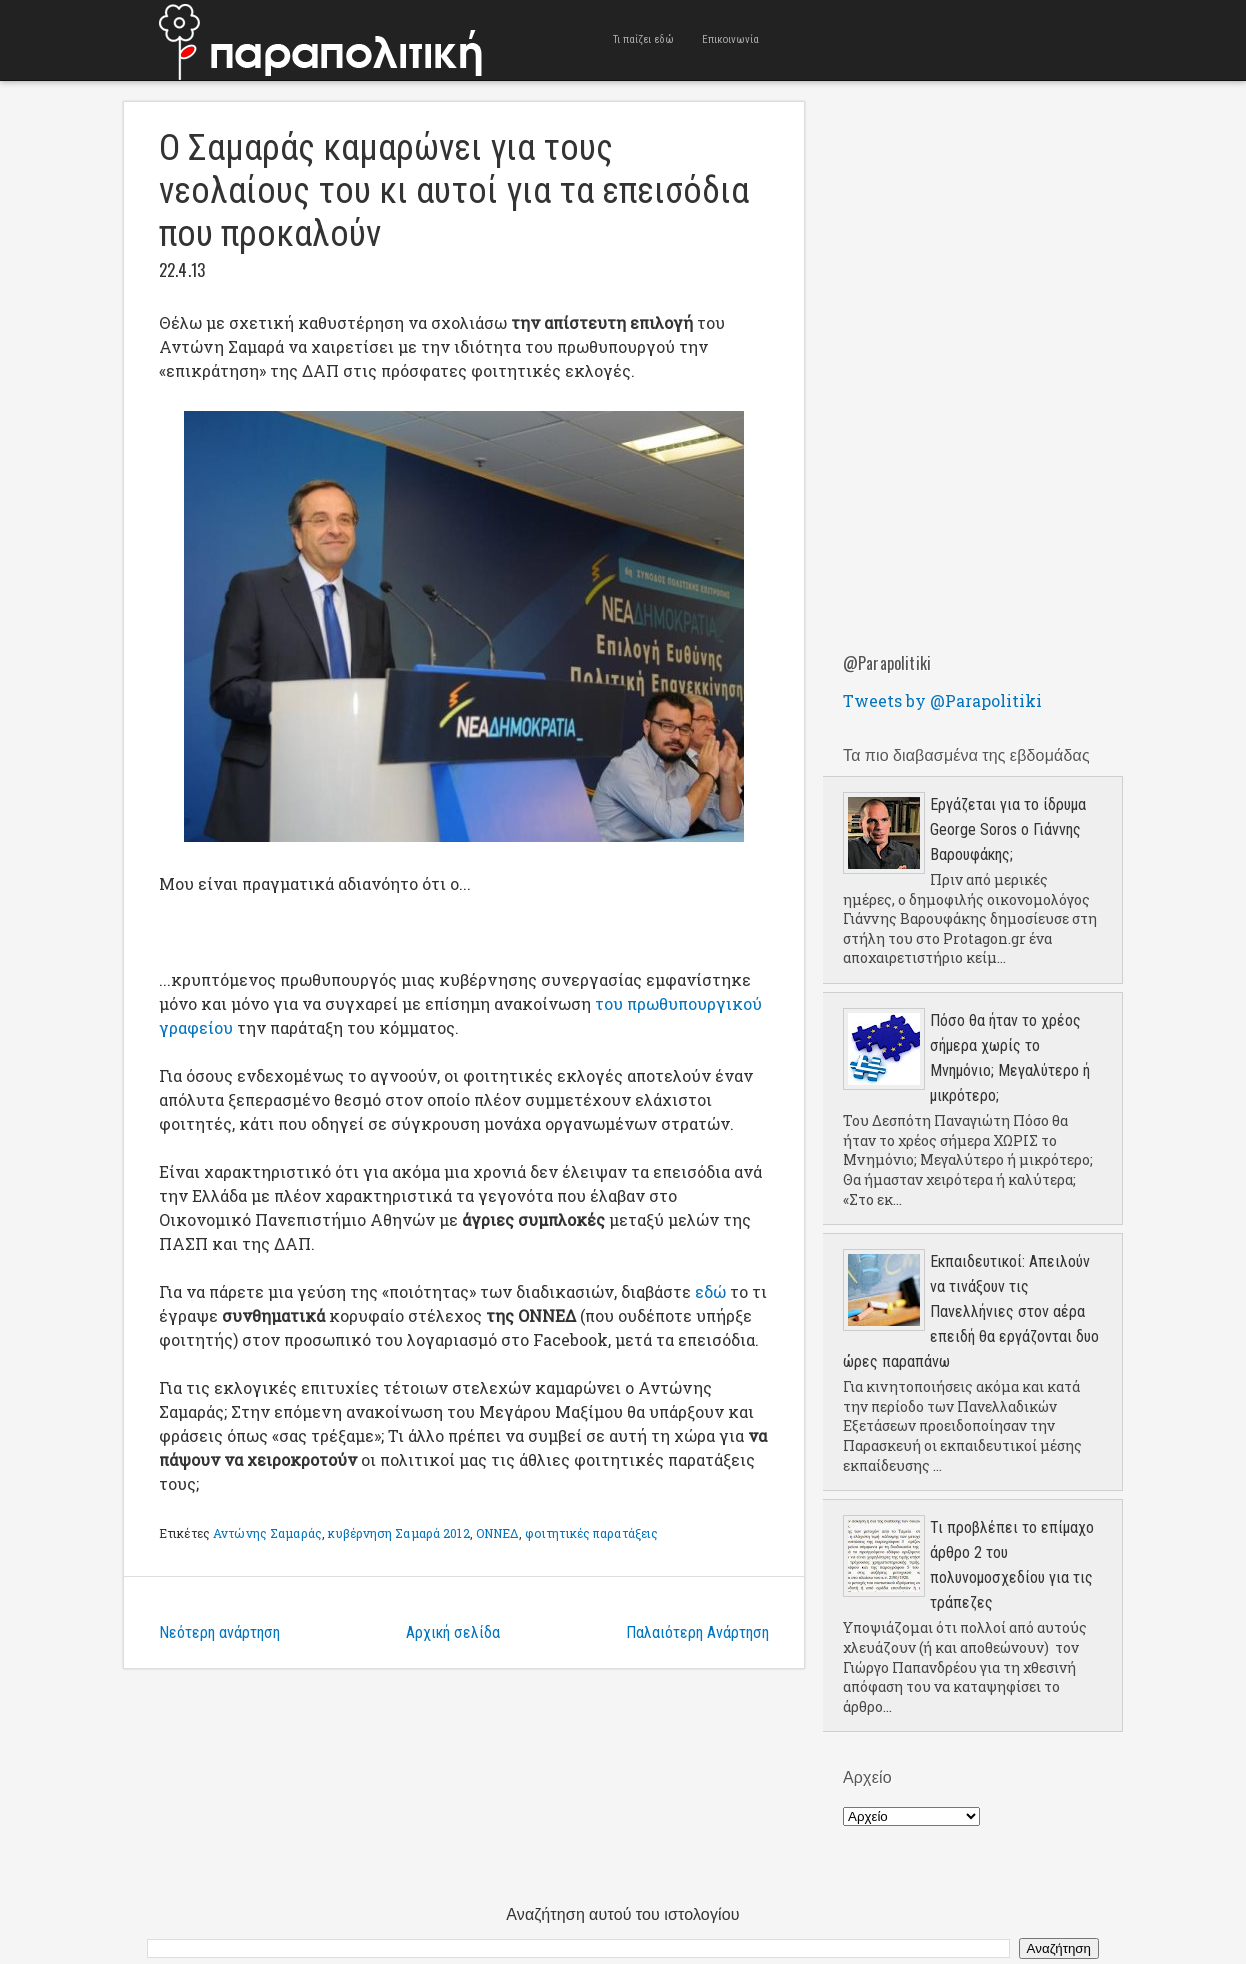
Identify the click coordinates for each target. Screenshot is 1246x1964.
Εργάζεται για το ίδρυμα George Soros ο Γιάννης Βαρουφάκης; (1008, 829)
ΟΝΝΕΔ (497, 1533)
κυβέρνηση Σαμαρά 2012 (399, 1533)
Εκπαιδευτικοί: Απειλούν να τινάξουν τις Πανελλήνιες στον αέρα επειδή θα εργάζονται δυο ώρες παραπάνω (971, 1311)
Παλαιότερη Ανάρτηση (697, 1632)
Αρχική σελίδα (453, 1632)
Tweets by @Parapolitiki (942, 700)
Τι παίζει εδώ (643, 39)
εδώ (710, 1291)
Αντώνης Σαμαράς (267, 1533)
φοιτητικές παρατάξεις (592, 1533)
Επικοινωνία (730, 39)
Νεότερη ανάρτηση (219, 1632)
